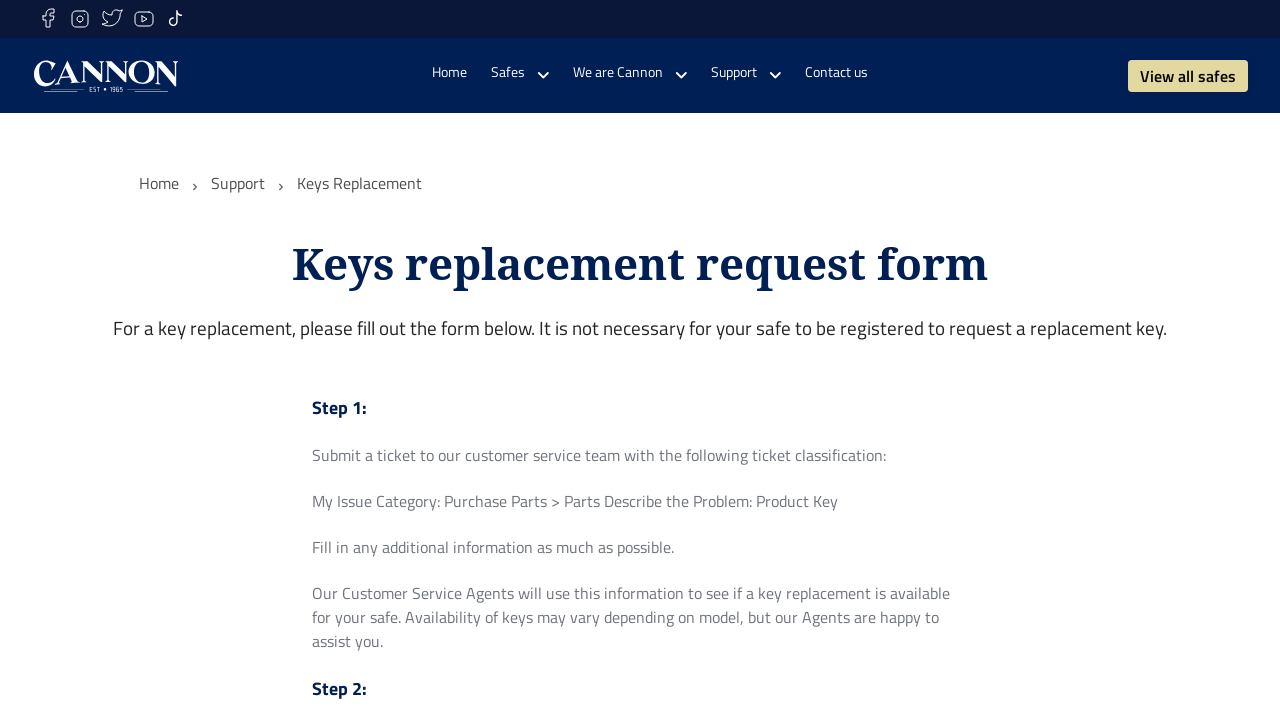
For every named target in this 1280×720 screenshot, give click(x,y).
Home (159, 183)
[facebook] (48, 19)
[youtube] (144, 19)
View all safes (1188, 76)
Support (238, 183)
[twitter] (112, 19)
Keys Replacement (359, 183)
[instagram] (80, 19)
